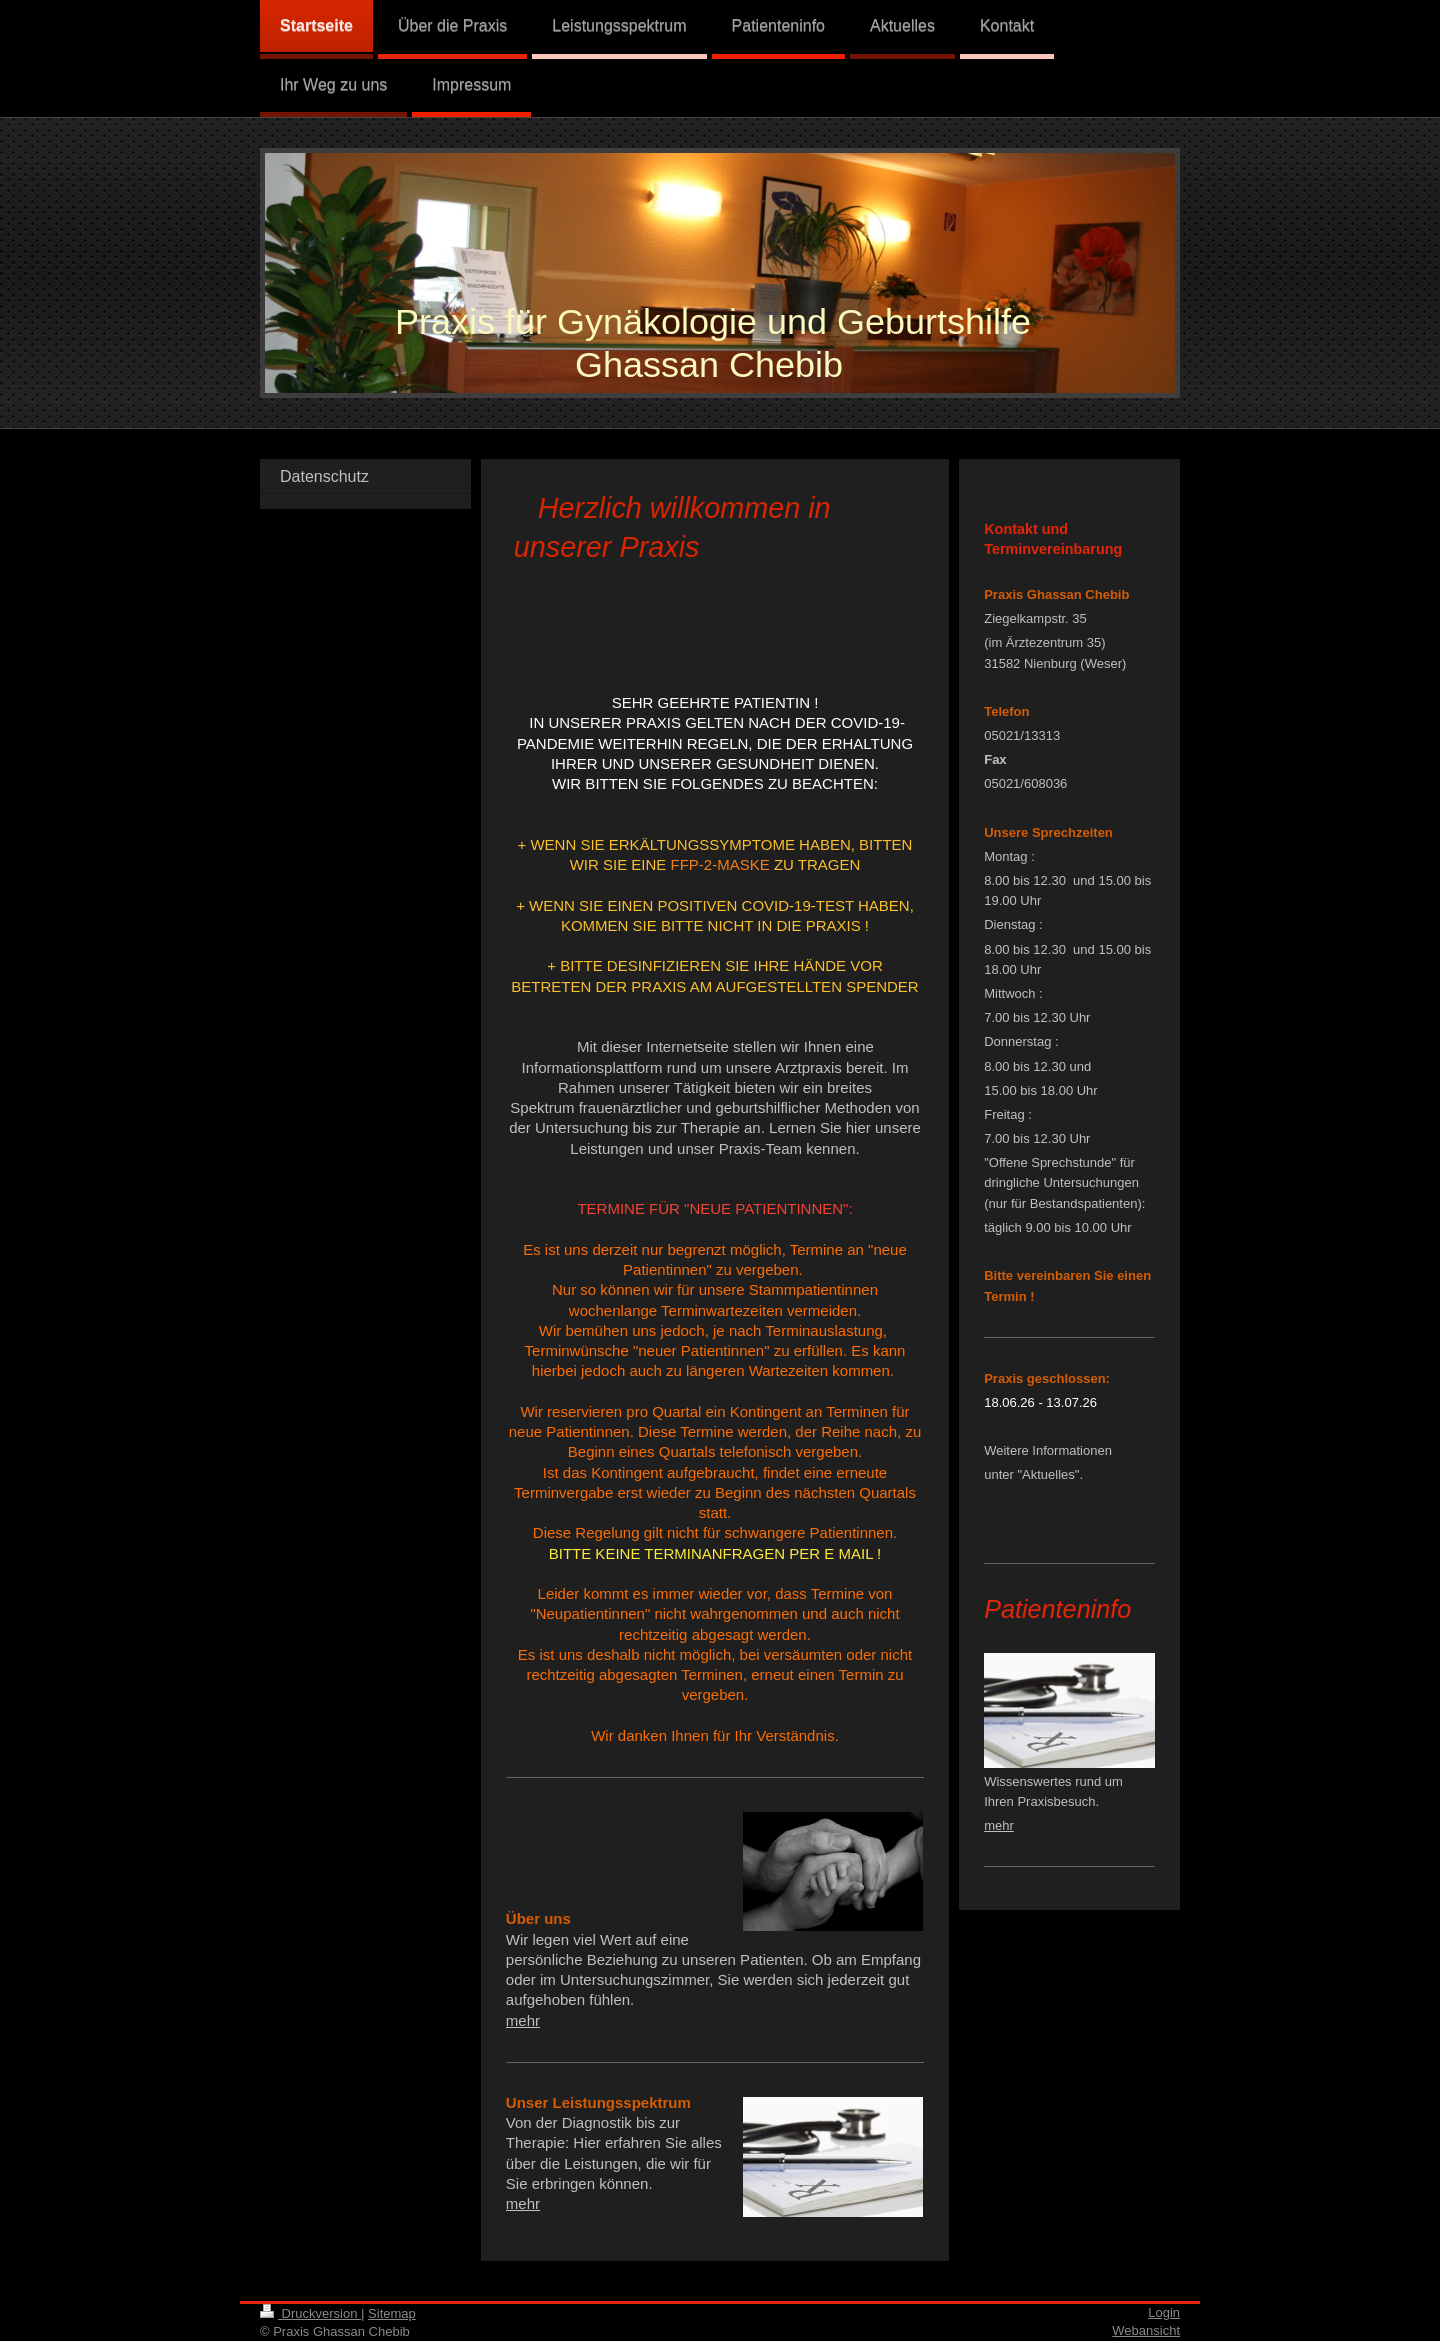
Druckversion (310, 2313)
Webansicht (1146, 2330)
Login (1164, 2312)
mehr (523, 2020)
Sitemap (392, 2313)
